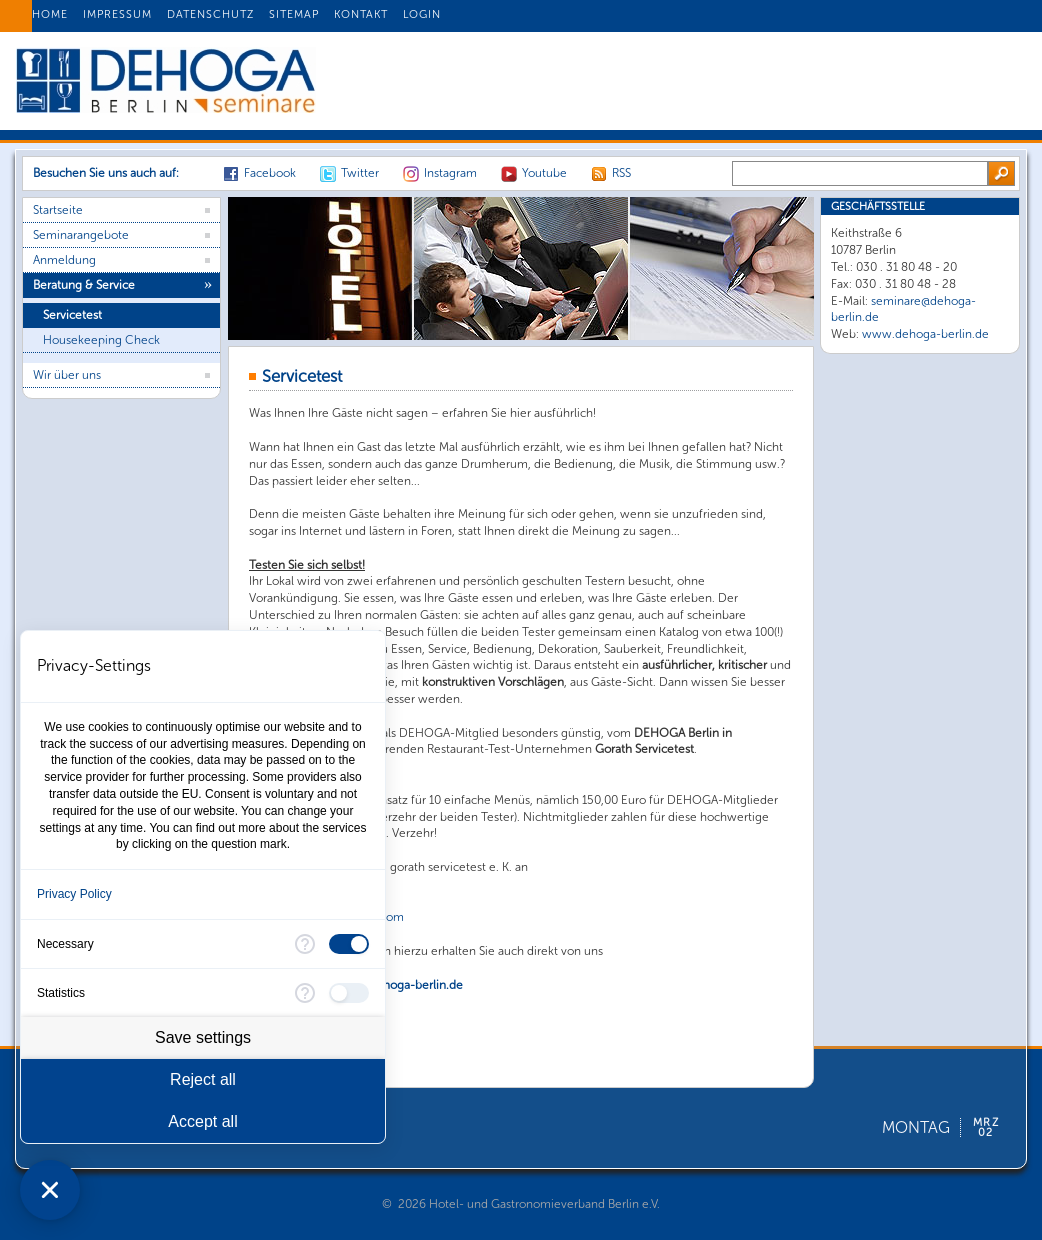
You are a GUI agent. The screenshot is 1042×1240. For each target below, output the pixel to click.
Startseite (58, 210)
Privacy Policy (74, 894)
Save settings (203, 1037)
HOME (50, 14)
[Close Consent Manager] (50, 1190)
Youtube (544, 173)
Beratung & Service (84, 285)
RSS (621, 173)
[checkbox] (349, 944)
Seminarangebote (81, 235)
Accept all (202, 1121)
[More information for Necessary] (305, 944)
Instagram (450, 173)
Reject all (203, 1079)
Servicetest (72, 315)
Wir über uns (67, 375)
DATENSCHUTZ (210, 14)
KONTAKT (361, 14)
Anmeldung (64, 260)
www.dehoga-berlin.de (925, 334)
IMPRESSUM (117, 14)
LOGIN (422, 14)
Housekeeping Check (101, 340)
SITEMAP (294, 14)
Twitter (360, 173)
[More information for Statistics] (305, 993)
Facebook (270, 173)
